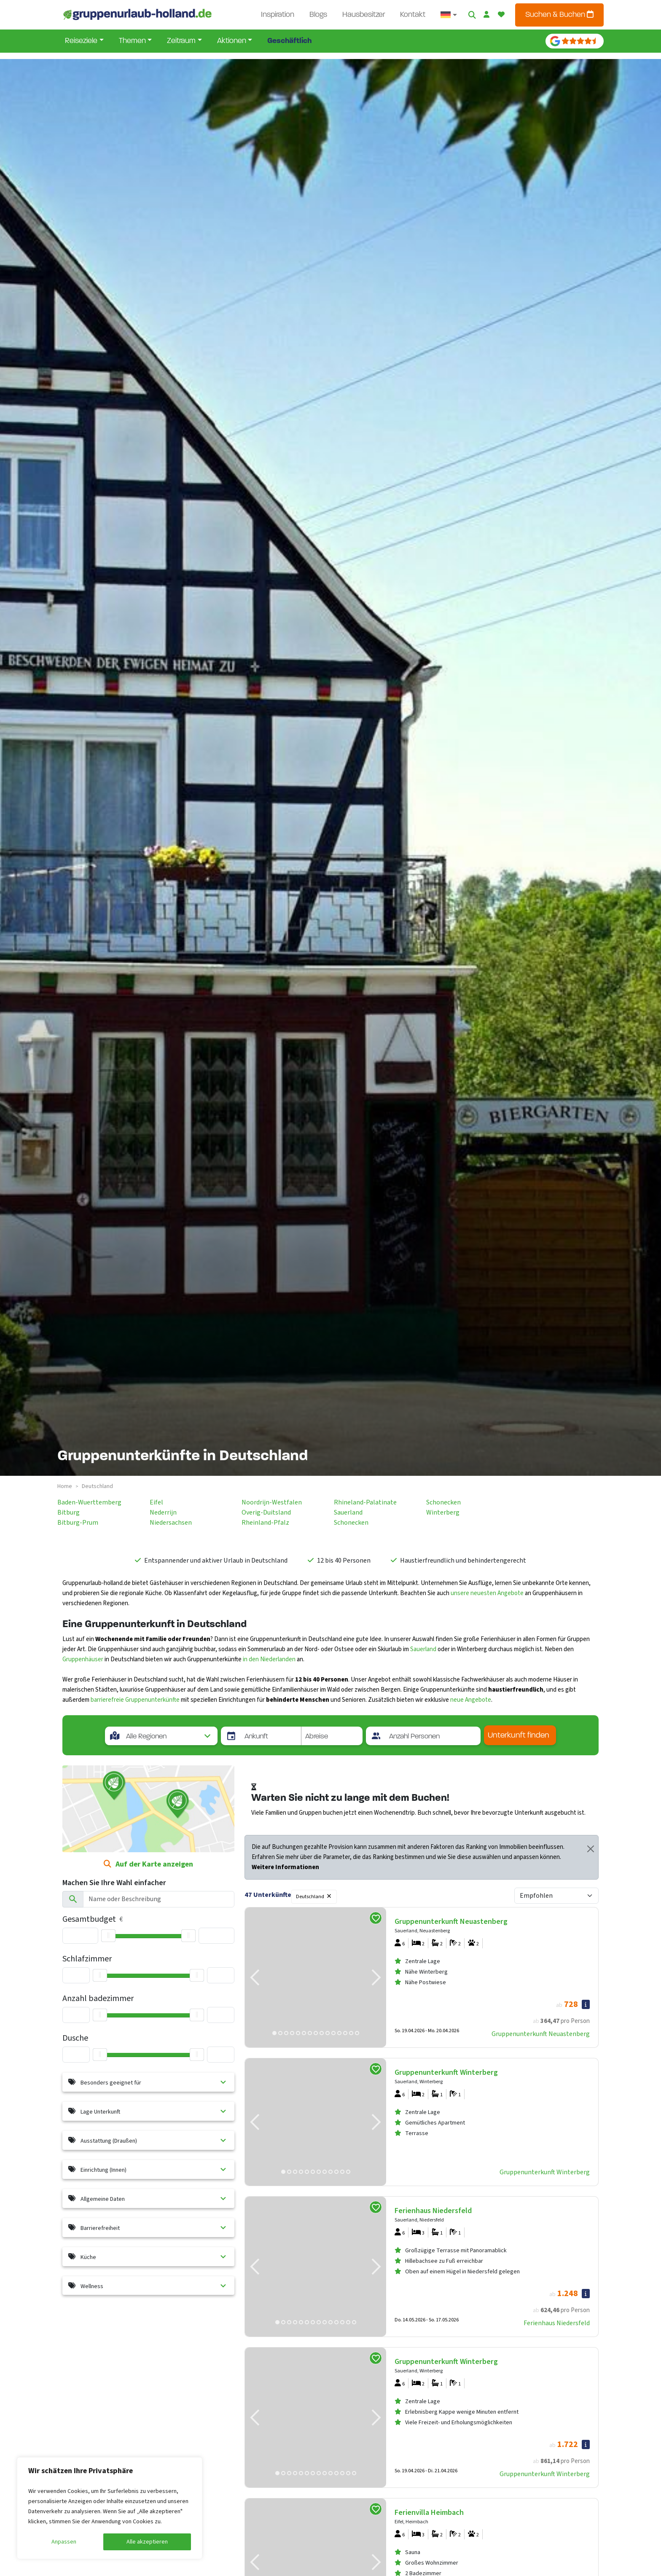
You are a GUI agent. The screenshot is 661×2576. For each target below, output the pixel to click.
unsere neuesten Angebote (487, 1593)
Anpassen (63, 2542)
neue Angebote (470, 1699)
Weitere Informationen (285, 1867)
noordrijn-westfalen (272, 1502)
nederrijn (163, 1512)
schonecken (351, 1522)
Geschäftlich (289, 41)
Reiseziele (81, 41)
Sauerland (423, 1649)
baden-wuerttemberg (89, 1502)
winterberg (442, 1512)
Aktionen (231, 41)
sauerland (348, 1512)
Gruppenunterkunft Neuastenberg (541, 2034)
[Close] (590, 1848)
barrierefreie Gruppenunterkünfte (135, 1699)
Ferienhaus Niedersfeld (557, 2323)
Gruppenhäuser (82, 1659)
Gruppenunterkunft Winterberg (545, 2172)
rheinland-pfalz (265, 1522)
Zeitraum (181, 41)
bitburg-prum (77, 1522)
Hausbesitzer (363, 15)
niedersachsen (171, 1522)
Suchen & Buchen (559, 14)
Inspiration (277, 15)
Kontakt (412, 15)
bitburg (68, 1512)
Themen (132, 41)
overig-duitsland (266, 1512)
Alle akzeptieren (147, 2542)
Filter (353, 1895)
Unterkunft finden (518, 1736)
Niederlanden (278, 1659)
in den (251, 1659)
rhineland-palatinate (365, 1502)
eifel (156, 1502)
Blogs (318, 15)
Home (64, 1486)
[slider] (108, 1935)
